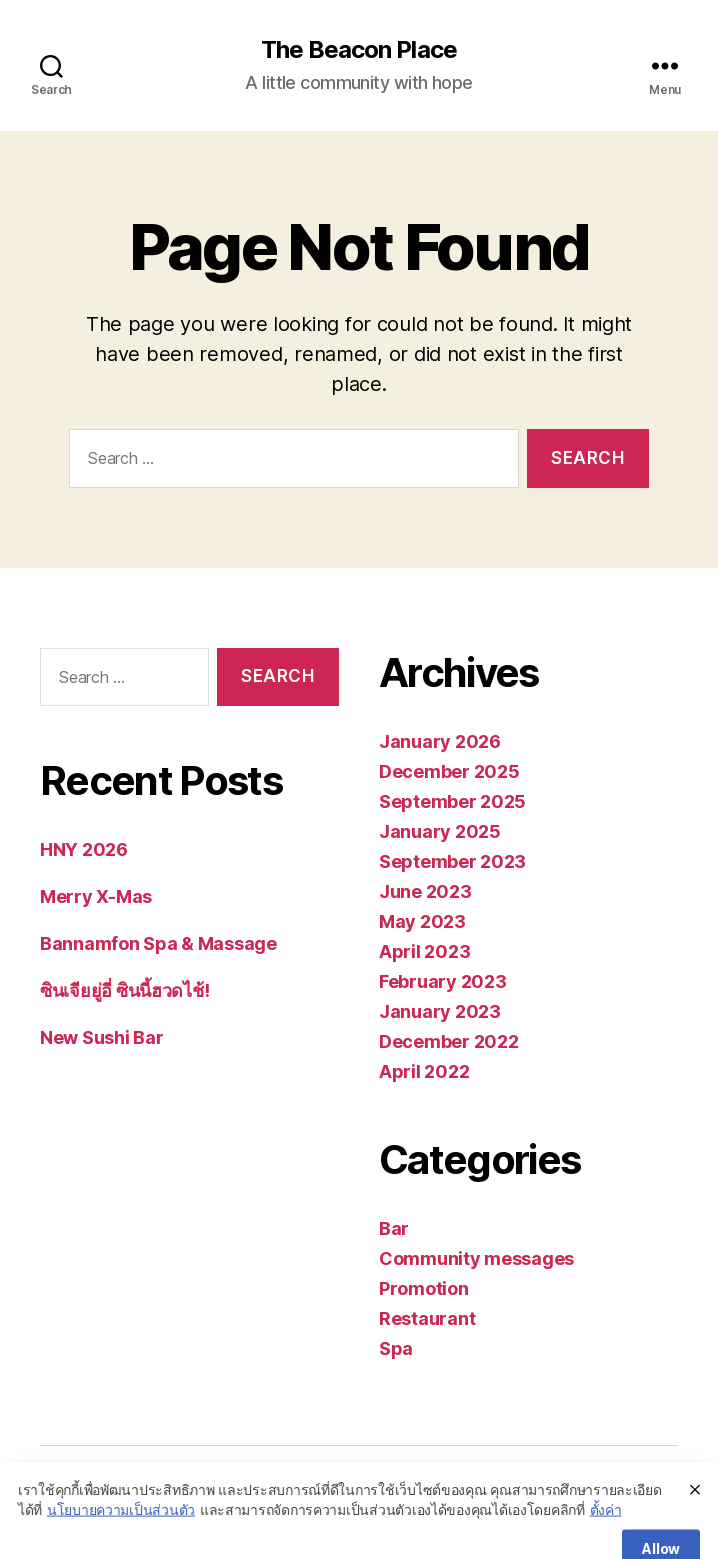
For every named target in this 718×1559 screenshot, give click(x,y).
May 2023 (422, 921)
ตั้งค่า (606, 1538)
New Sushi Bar (102, 1037)
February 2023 (443, 981)
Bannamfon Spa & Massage (158, 943)
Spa (396, 1348)
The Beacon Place (358, 50)
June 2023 (425, 891)
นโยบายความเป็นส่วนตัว (121, 1538)
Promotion (424, 1288)
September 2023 (452, 861)
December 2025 (449, 771)
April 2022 (424, 1071)
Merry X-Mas (96, 896)
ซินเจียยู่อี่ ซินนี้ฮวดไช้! (124, 990)
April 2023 (424, 951)
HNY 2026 (84, 849)
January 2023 (440, 1011)
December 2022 (449, 1041)
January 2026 (440, 741)
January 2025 (440, 831)
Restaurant (427, 1318)
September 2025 (452, 801)
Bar (394, 1228)
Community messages (476, 1258)
